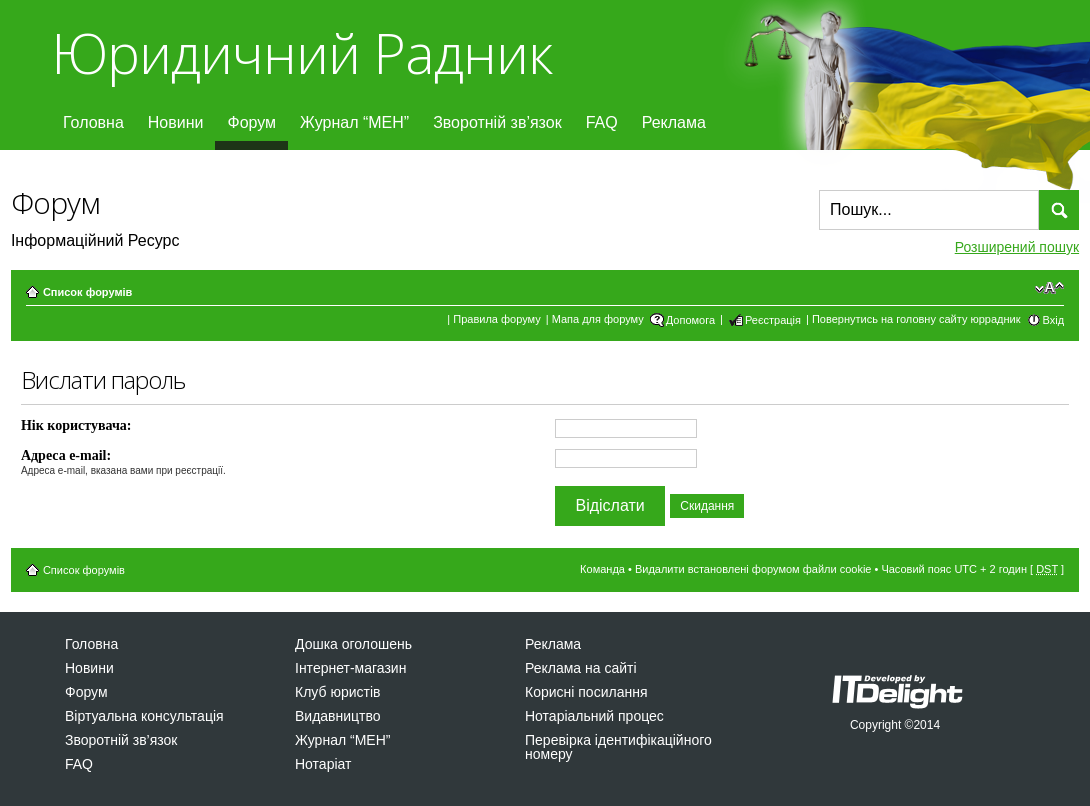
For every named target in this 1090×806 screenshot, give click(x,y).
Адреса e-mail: (66, 455)
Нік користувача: (76, 425)
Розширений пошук (1017, 247)
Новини (176, 122)
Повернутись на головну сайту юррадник (916, 319)
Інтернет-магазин (350, 668)
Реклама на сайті (581, 668)
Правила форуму (496, 319)
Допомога (690, 320)
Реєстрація (773, 320)
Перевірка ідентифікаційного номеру (618, 747)
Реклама (674, 122)
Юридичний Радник (301, 52)
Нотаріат (323, 764)
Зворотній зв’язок (497, 122)
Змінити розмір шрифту (1049, 288)
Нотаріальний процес (594, 716)
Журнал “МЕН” (354, 122)
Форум (251, 122)
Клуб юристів (337, 692)
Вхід (1054, 320)
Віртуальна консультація (144, 716)
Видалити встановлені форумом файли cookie (753, 569)
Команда (602, 569)
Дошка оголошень (353, 644)
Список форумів (87, 292)
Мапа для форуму (598, 319)
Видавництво (338, 716)
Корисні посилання (586, 692)
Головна (93, 122)
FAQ (602, 122)
